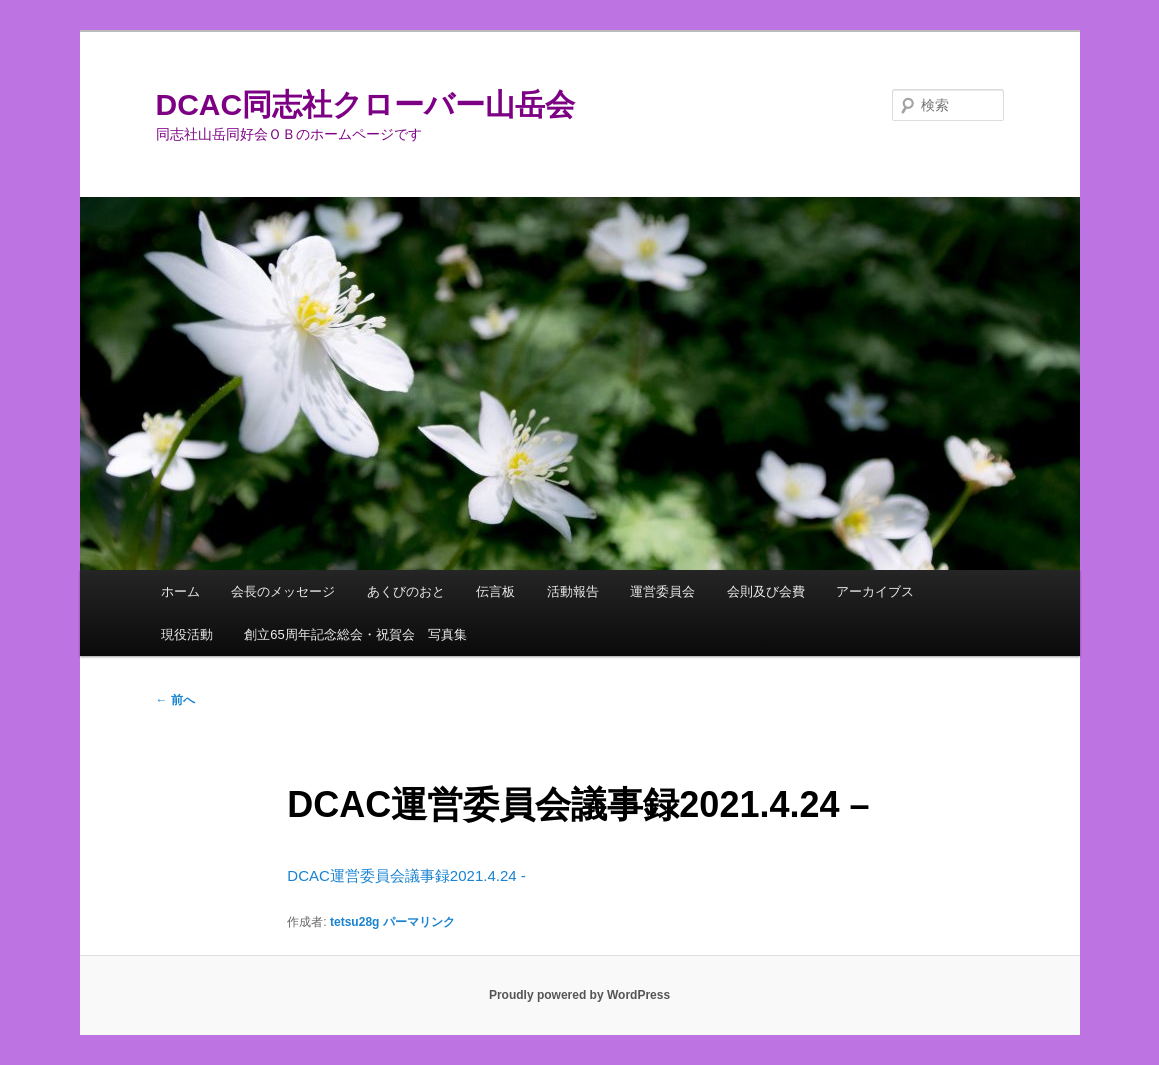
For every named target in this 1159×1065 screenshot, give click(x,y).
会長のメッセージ (283, 591)
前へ (175, 700)
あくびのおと (406, 591)
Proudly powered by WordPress (579, 995)
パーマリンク (419, 922)
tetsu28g (354, 922)
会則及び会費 (766, 591)
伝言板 (495, 591)
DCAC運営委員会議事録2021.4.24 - (406, 875)
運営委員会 (662, 591)
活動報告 (573, 591)
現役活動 (187, 634)
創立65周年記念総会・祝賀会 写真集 (355, 634)
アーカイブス (875, 591)
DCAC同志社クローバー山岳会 (366, 104)
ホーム (180, 591)
